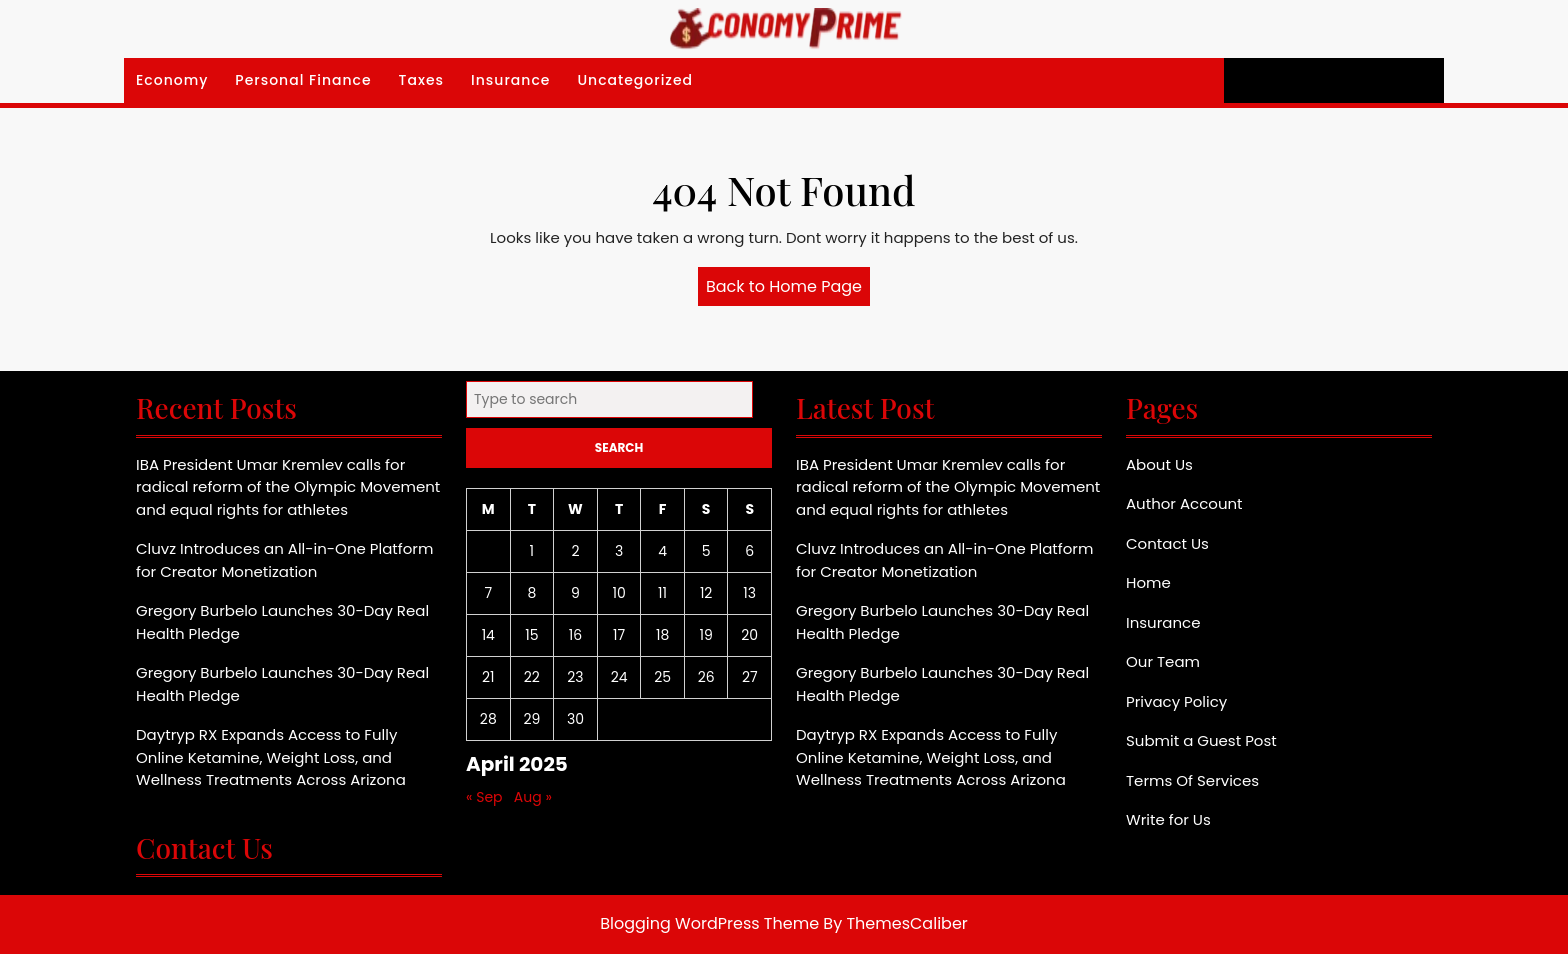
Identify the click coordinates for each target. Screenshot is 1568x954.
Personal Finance (303, 80)
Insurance (510, 80)
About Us (1159, 464)
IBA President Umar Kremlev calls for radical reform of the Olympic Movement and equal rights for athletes (288, 487)
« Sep (484, 797)
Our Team (1163, 661)
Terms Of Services (1192, 780)
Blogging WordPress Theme (709, 923)
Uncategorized (635, 80)
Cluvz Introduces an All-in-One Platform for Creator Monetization (284, 560)
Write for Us (1168, 819)
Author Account (1184, 503)
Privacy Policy (1176, 701)
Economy (172, 80)
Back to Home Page (788, 290)
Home (1148, 582)
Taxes (422, 80)
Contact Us (1167, 543)
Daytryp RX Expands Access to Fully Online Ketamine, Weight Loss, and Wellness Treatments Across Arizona (271, 757)
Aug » (533, 797)
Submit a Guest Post (1201, 740)
